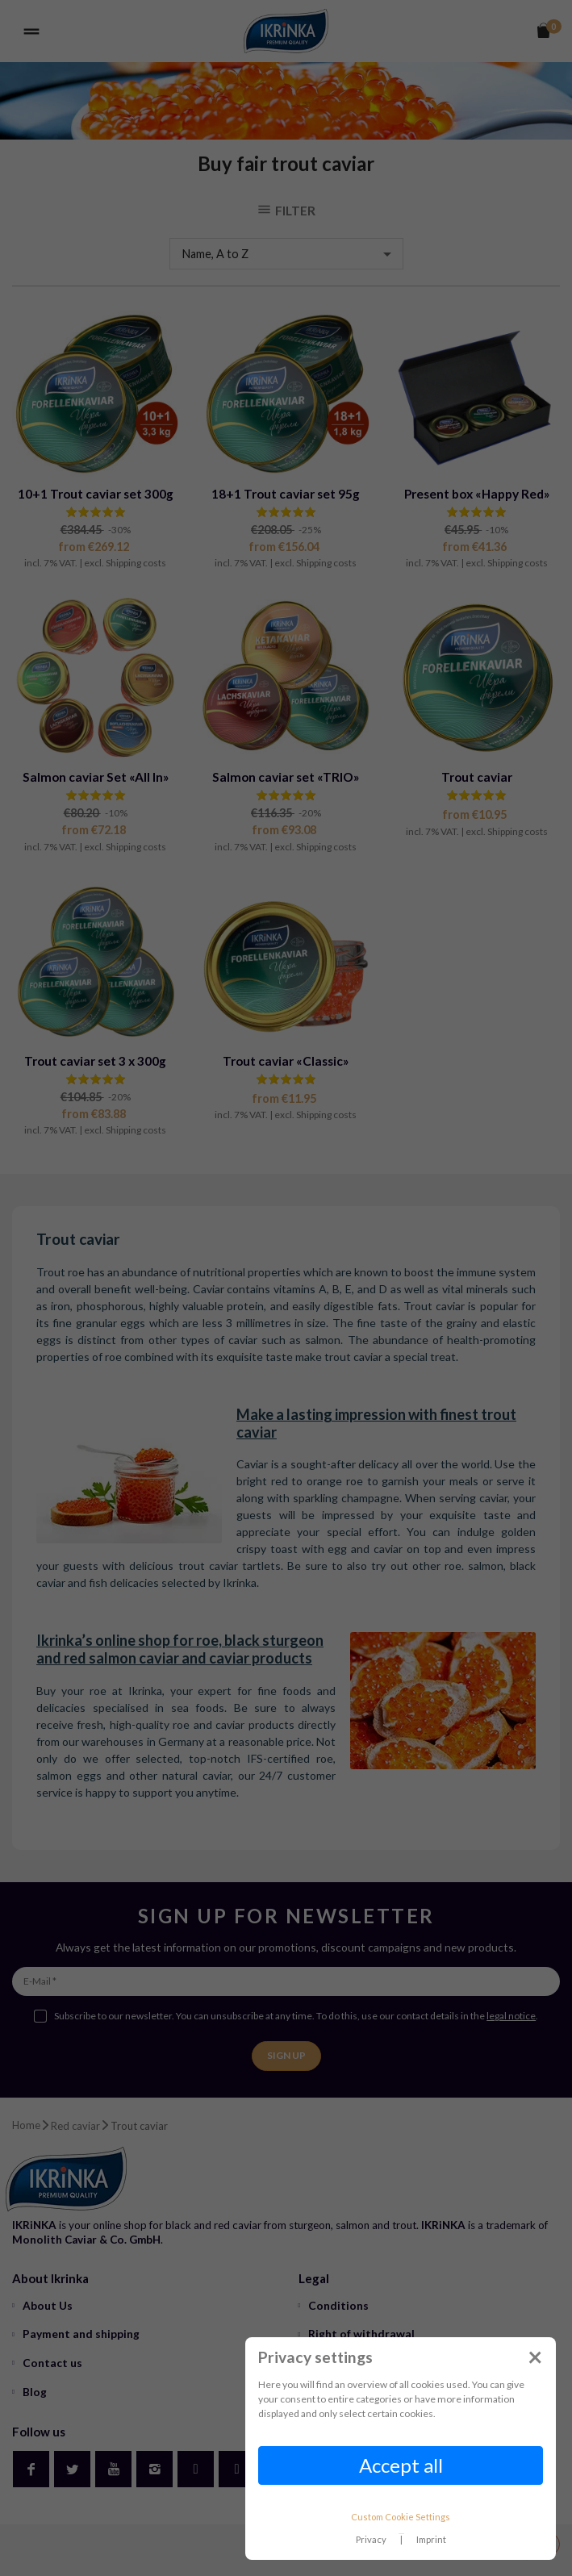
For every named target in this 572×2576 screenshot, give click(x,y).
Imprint (431, 2539)
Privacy (371, 2539)
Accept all (401, 2465)
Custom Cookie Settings (400, 2516)
